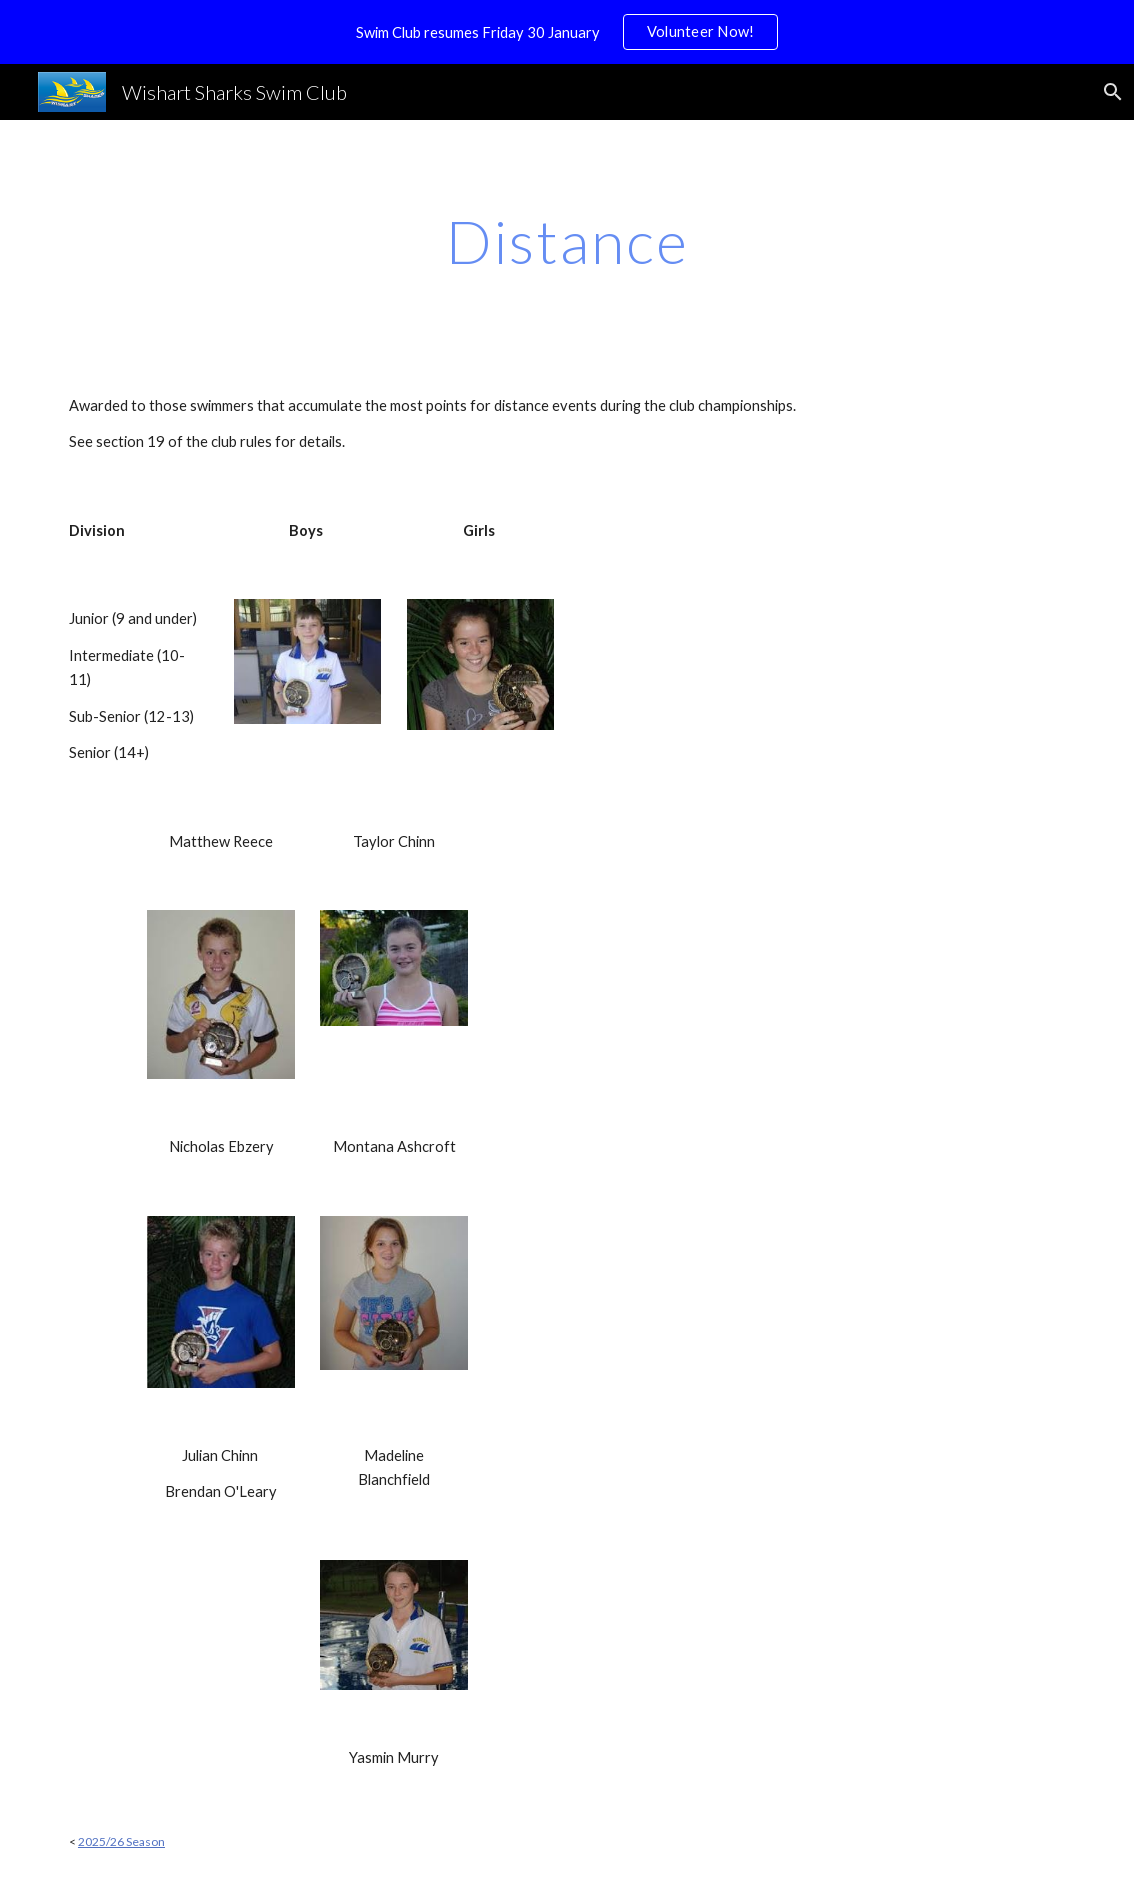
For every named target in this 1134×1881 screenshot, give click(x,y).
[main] (567, 241)
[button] (1110, 92)
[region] (567, 32)
